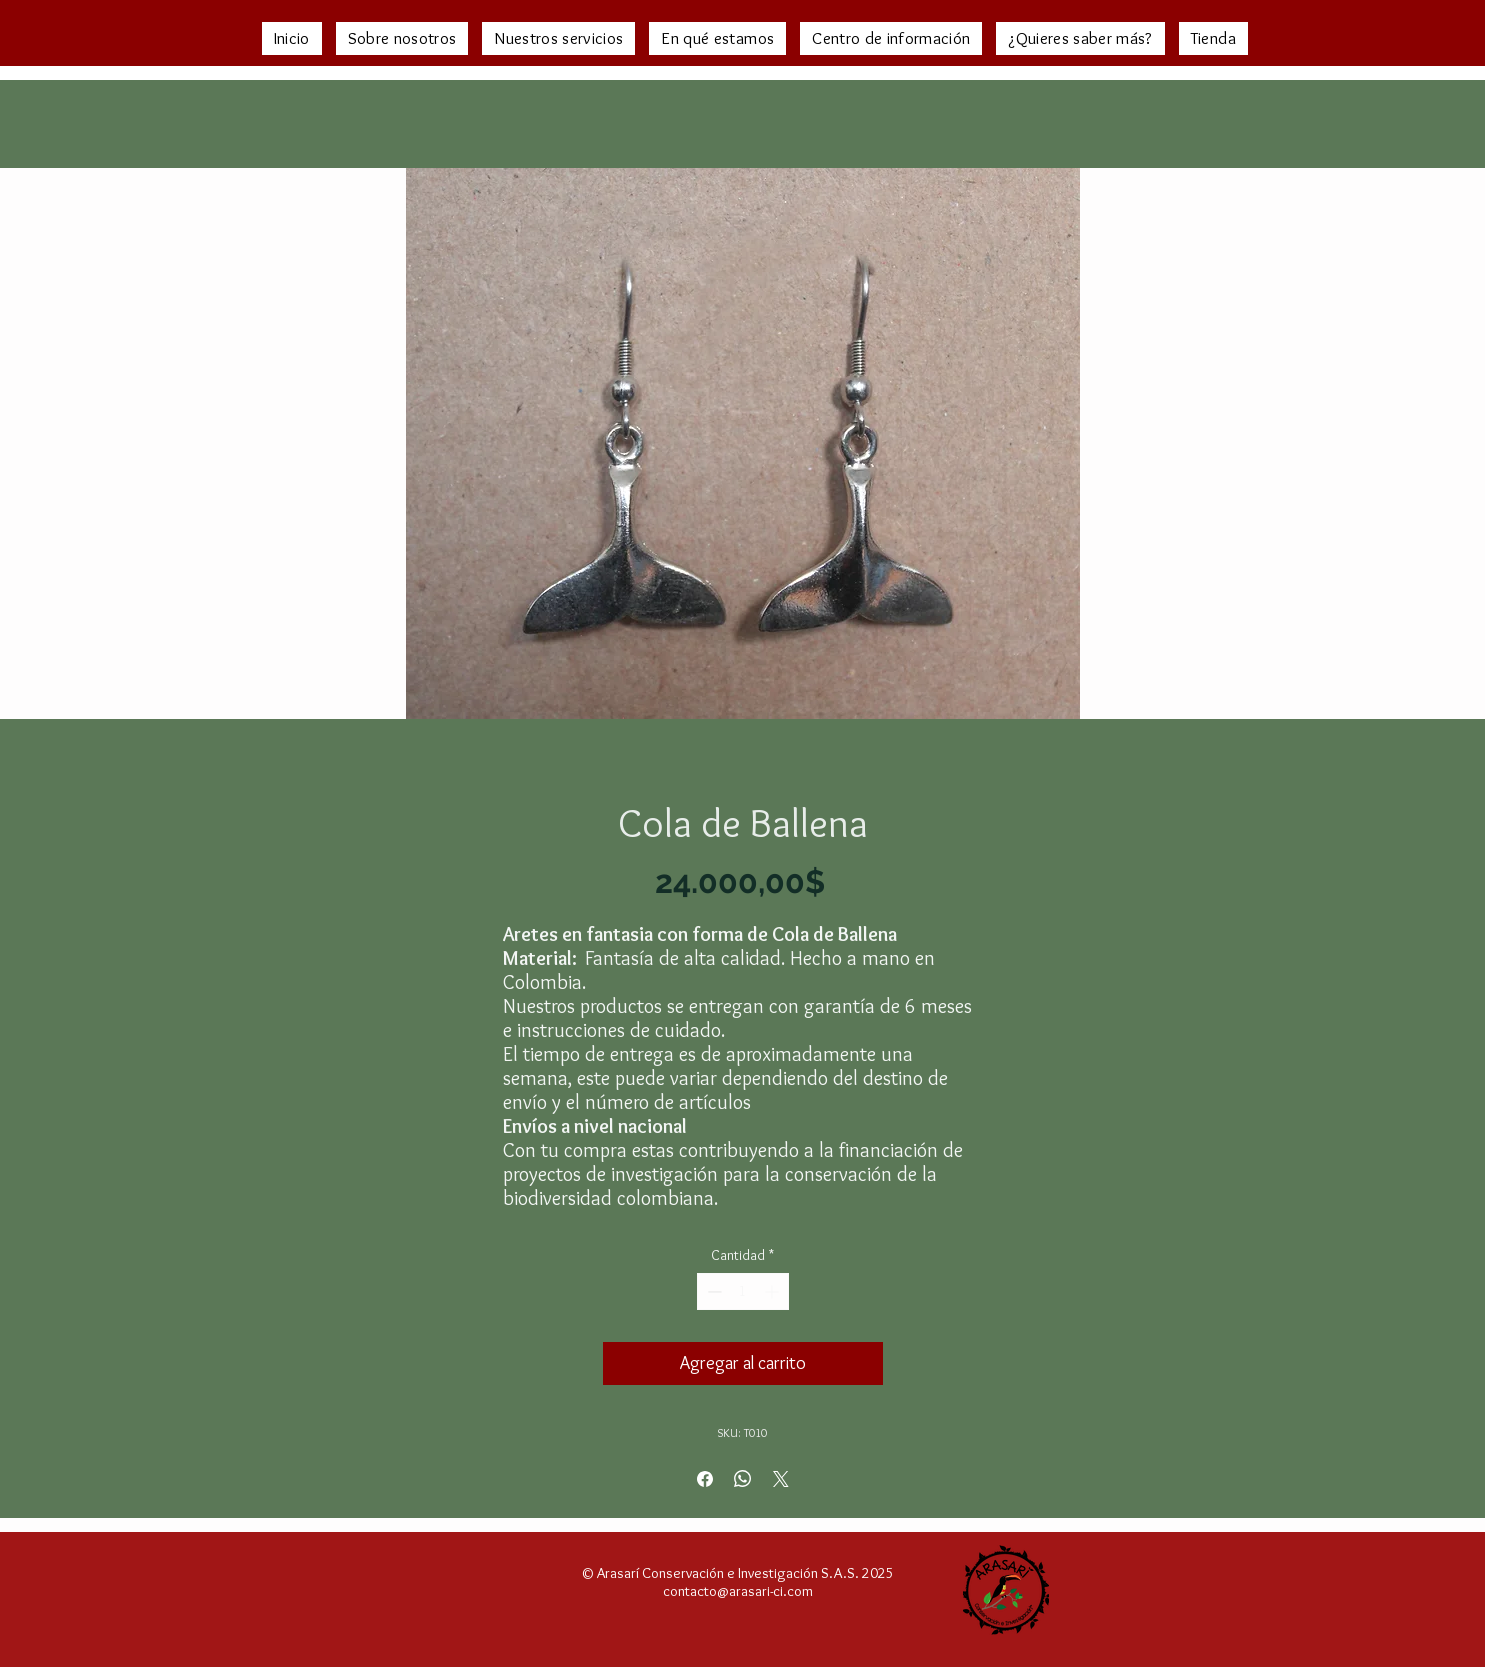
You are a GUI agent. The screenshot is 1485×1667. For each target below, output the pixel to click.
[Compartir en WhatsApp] (743, 1479)
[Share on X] (781, 1479)
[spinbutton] (743, 1291)
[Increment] (773, 1291)
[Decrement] (712, 1291)
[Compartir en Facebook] (705, 1479)
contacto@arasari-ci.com (738, 1591)
